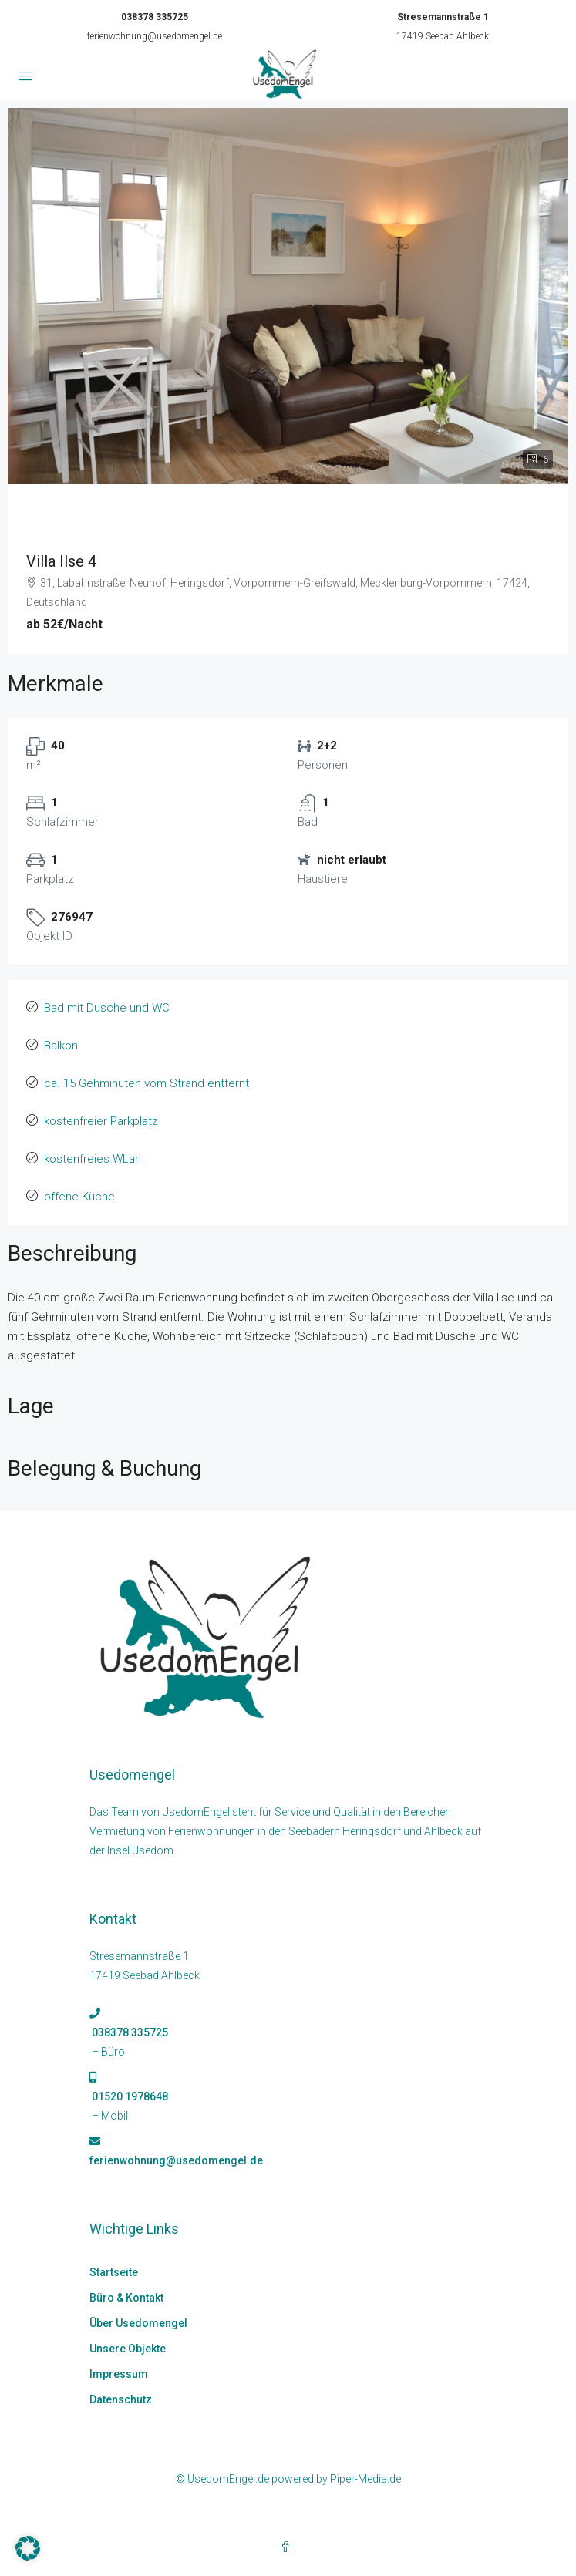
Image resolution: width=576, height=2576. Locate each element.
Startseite (113, 2272)
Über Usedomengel (138, 2323)
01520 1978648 (128, 2096)
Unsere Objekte (127, 2348)
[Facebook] (288, 2547)
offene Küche (79, 1197)
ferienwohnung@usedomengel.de (154, 36)
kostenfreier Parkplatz (101, 1121)
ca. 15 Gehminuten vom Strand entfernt (146, 1083)
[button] (28, 2548)
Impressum (118, 2374)
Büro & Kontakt (126, 2297)
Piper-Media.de (365, 2479)
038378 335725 (154, 17)
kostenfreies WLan (92, 1159)
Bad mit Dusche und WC (107, 1008)
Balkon (61, 1045)
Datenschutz (120, 2399)
